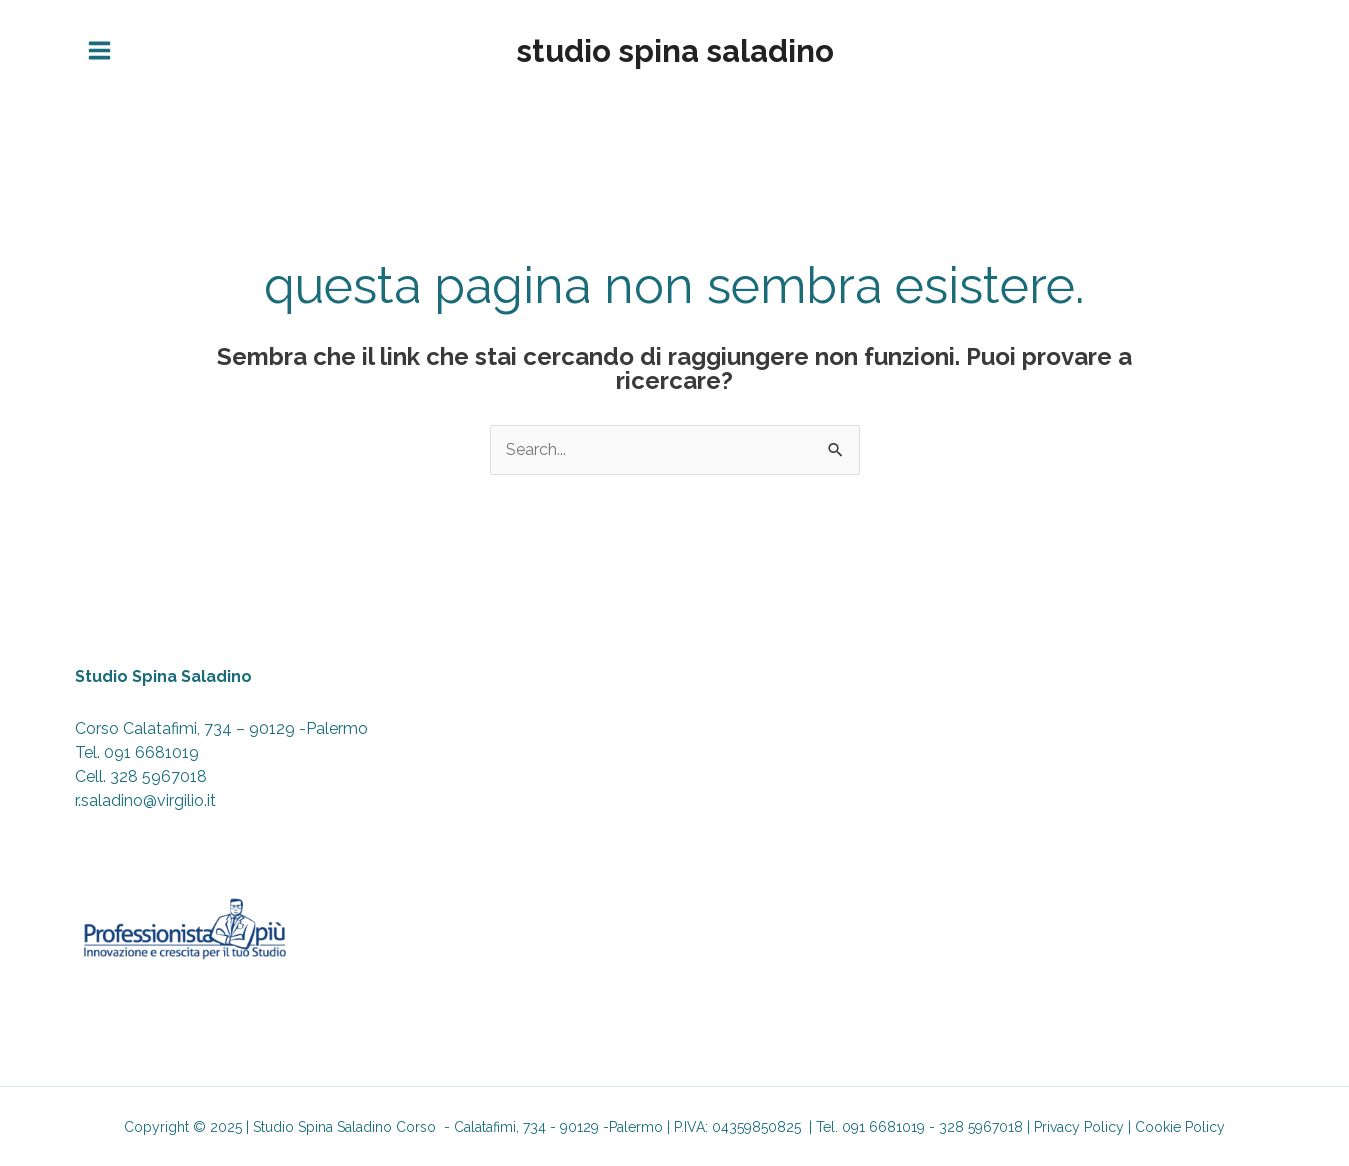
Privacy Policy (1079, 1127)
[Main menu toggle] (99, 51)
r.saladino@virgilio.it (145, 800)
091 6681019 (151, 752)
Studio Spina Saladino (675, 51)
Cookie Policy (1180, 1127)
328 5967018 (158, 776)
